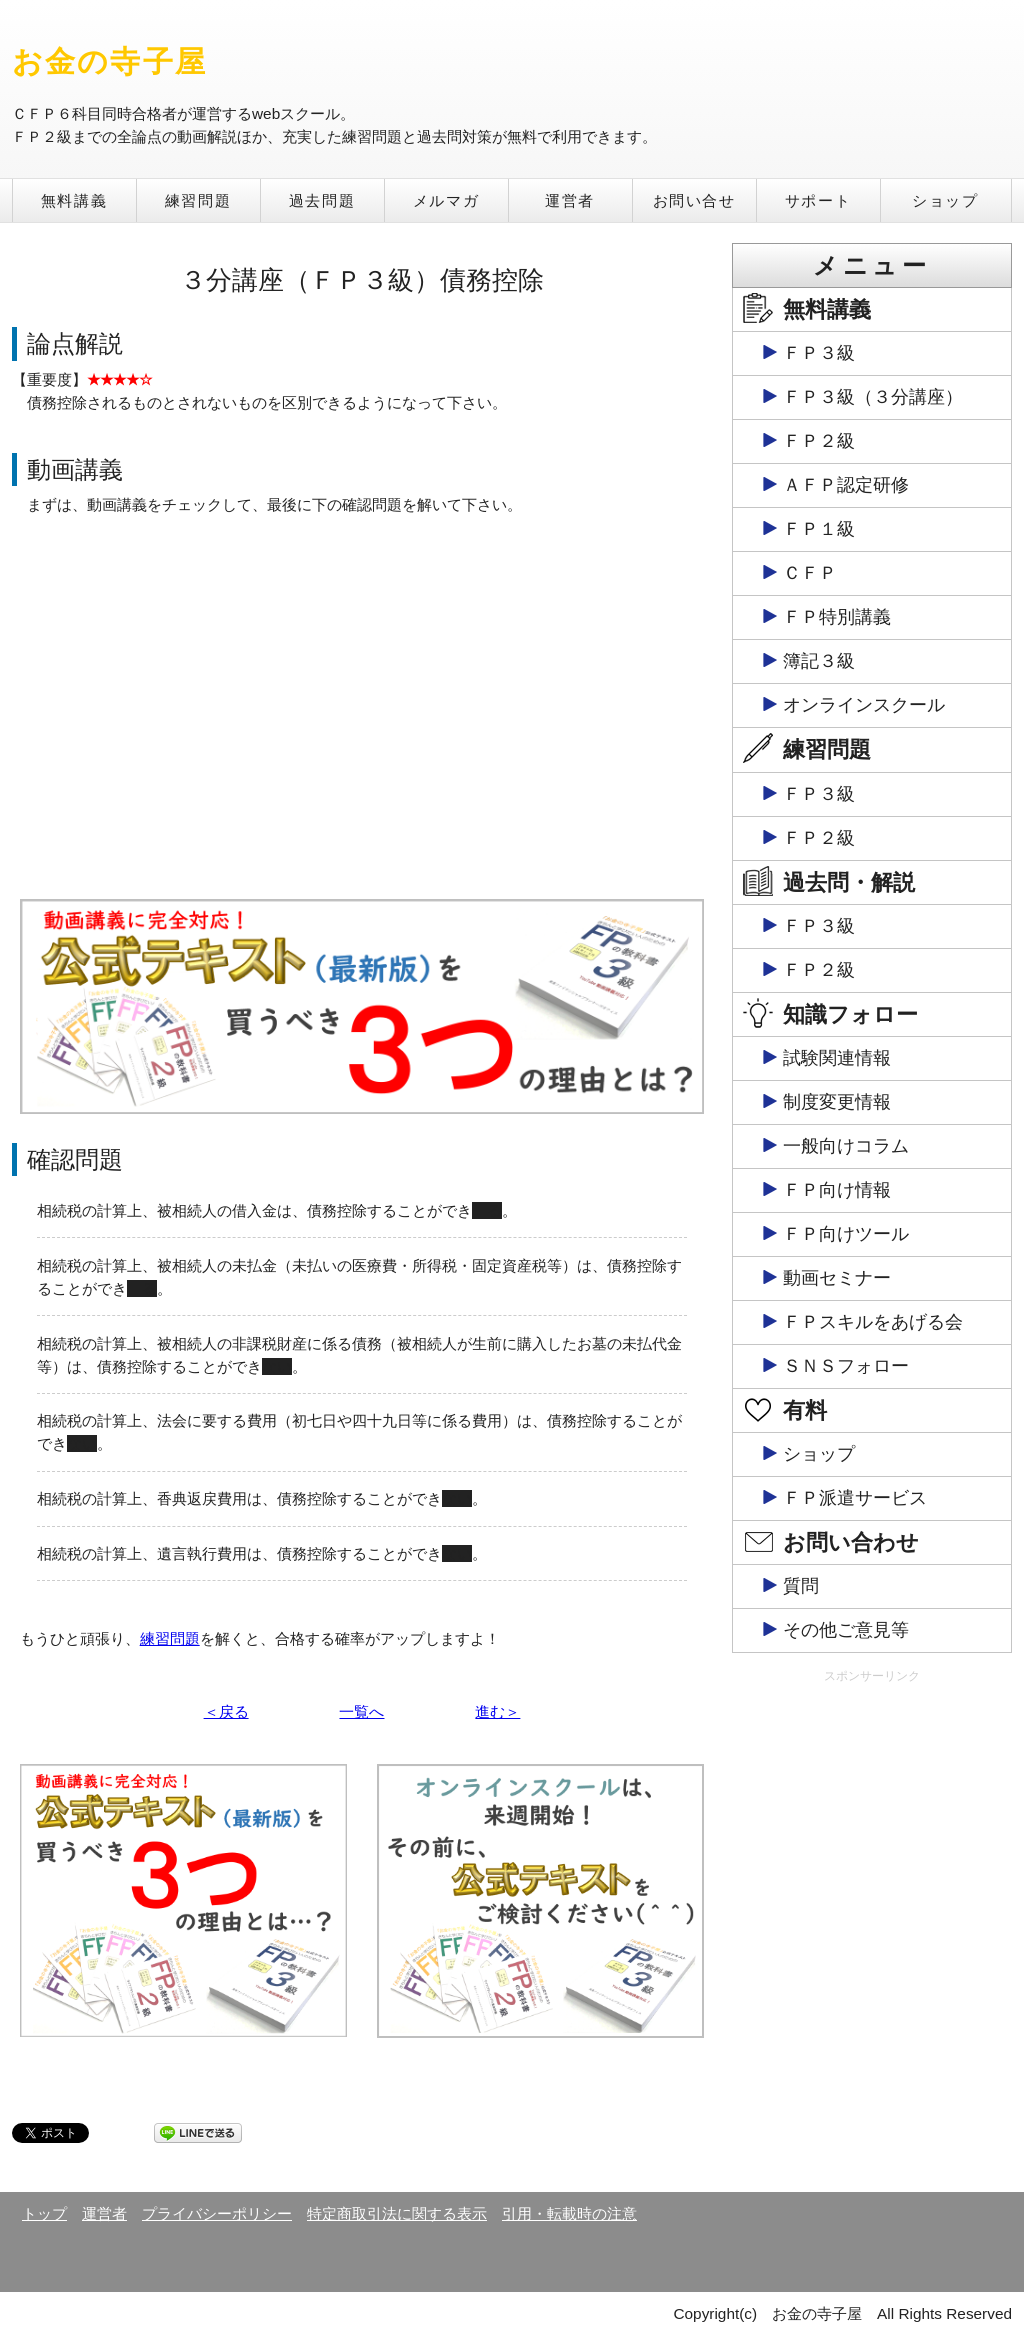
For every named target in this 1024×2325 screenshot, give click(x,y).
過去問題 (322, 200)
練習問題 (198, 200)
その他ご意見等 (846, 1630)
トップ (44, 2213)
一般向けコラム (846, 1146)
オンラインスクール (864, 705)
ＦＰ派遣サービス (855, 1498)
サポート (818, 200)
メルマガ (446, 200)
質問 (801, 1586)
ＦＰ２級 (819, 441)
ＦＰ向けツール (846, 1234)
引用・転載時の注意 (569, 2213)
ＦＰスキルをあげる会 (873, 1322)
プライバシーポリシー (217, 2213)
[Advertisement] (872, 1826)
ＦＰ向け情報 (837, 1190)
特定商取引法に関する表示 (397, 2213)
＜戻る (226, 1711)
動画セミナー (837, 1278)
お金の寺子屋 (109, 61)
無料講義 (74, 200)
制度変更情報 (837, 1102)
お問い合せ (694, 200)
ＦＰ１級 (819, 529)
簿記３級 (819, 661)
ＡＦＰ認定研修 (846, 485)
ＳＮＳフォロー (846, 1366)
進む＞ (497, 1711)
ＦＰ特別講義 (837, 617)
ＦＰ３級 (819, 353)
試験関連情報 (837, 1058)
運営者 (570, 200)
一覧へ (361, 1711)
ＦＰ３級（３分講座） (873, 397)
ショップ (945, 200)
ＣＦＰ (810, 573)
